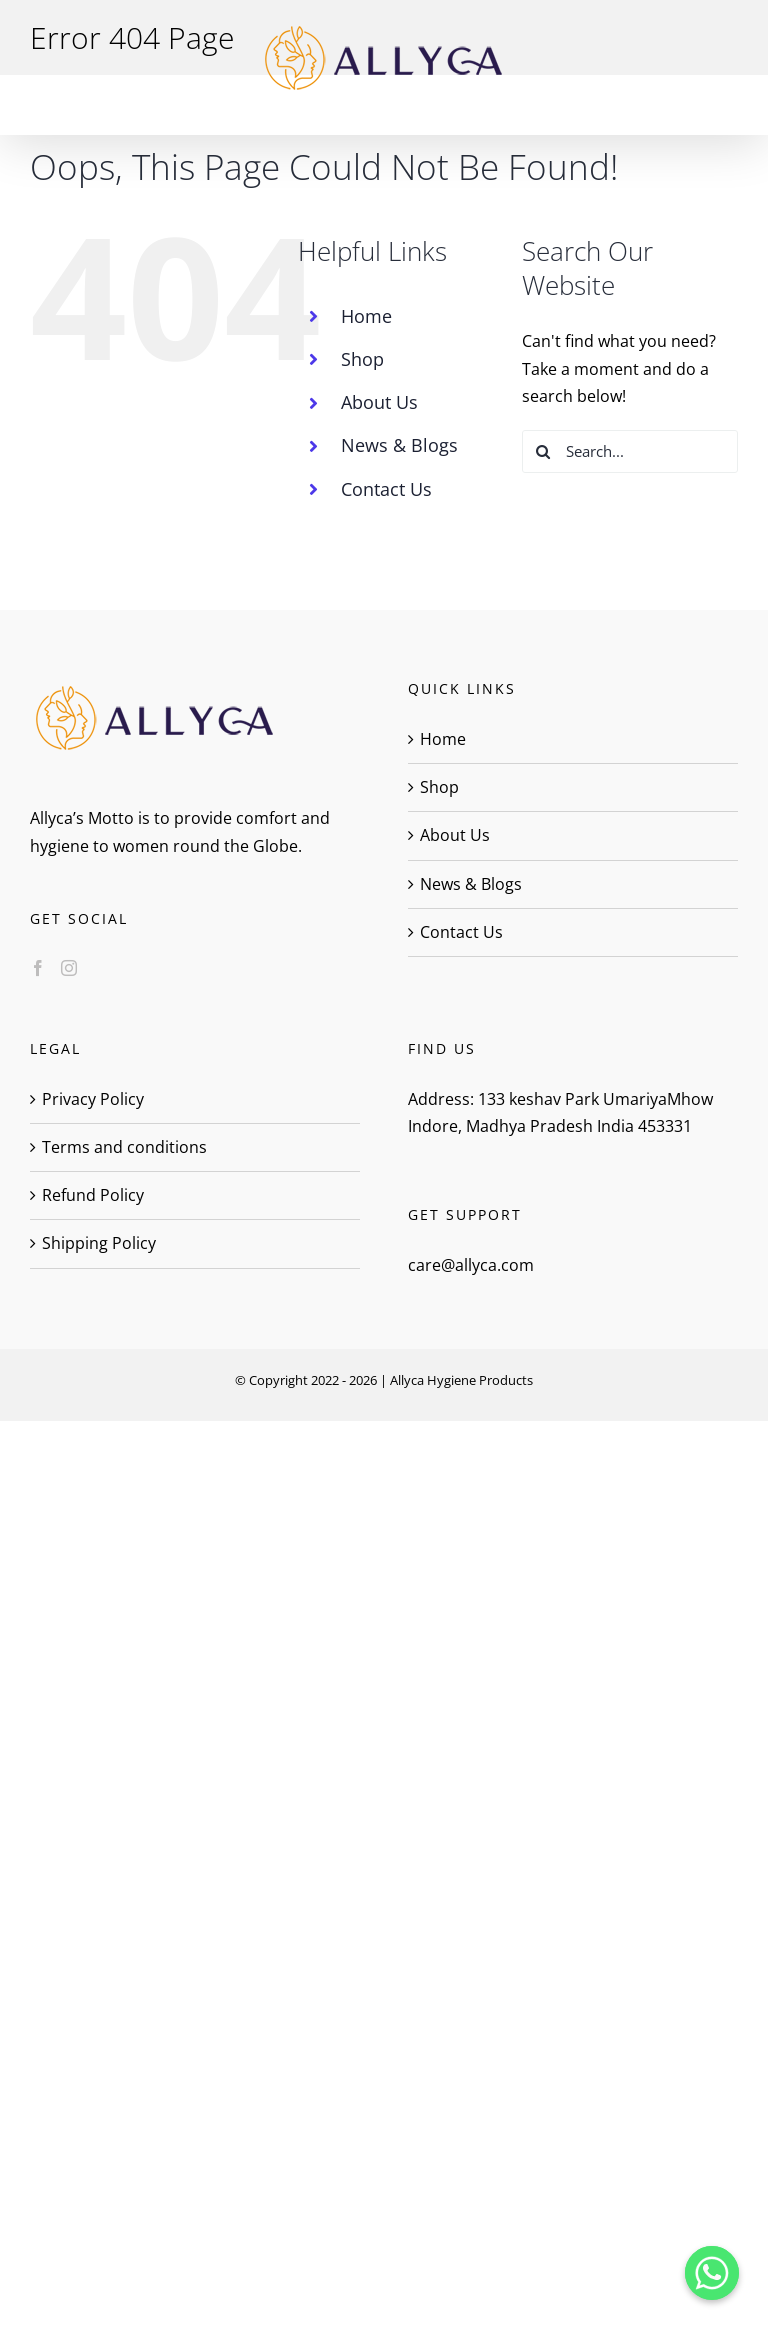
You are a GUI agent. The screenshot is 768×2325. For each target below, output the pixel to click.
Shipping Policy (99, 1243)
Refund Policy (93, 1195)
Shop (362, 359)
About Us (379, 402)
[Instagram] (69, 968)
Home (366, 316)
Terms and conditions (124, 1147)
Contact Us (386, 489)
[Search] (543, 451)
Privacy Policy (93, 1099)
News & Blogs (399, 445)
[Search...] (630, 451)
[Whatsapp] (712, 2273)
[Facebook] (38, 968)
